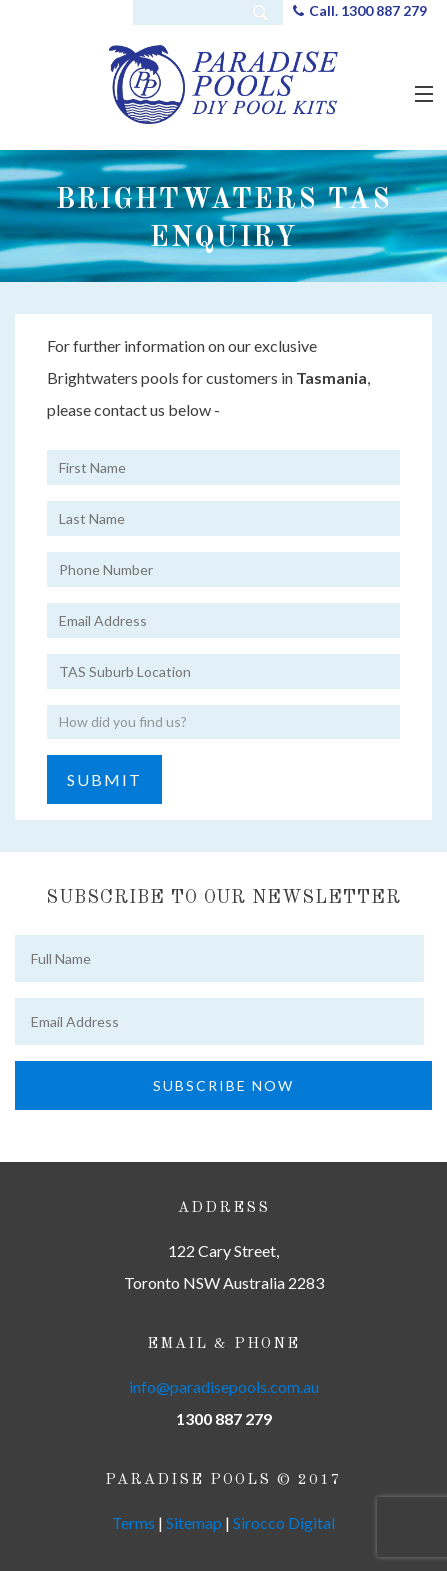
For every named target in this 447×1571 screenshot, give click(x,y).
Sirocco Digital (284, 1522)
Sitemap (194, 1522)
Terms (133, 1522)
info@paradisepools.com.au (224, 1386)
